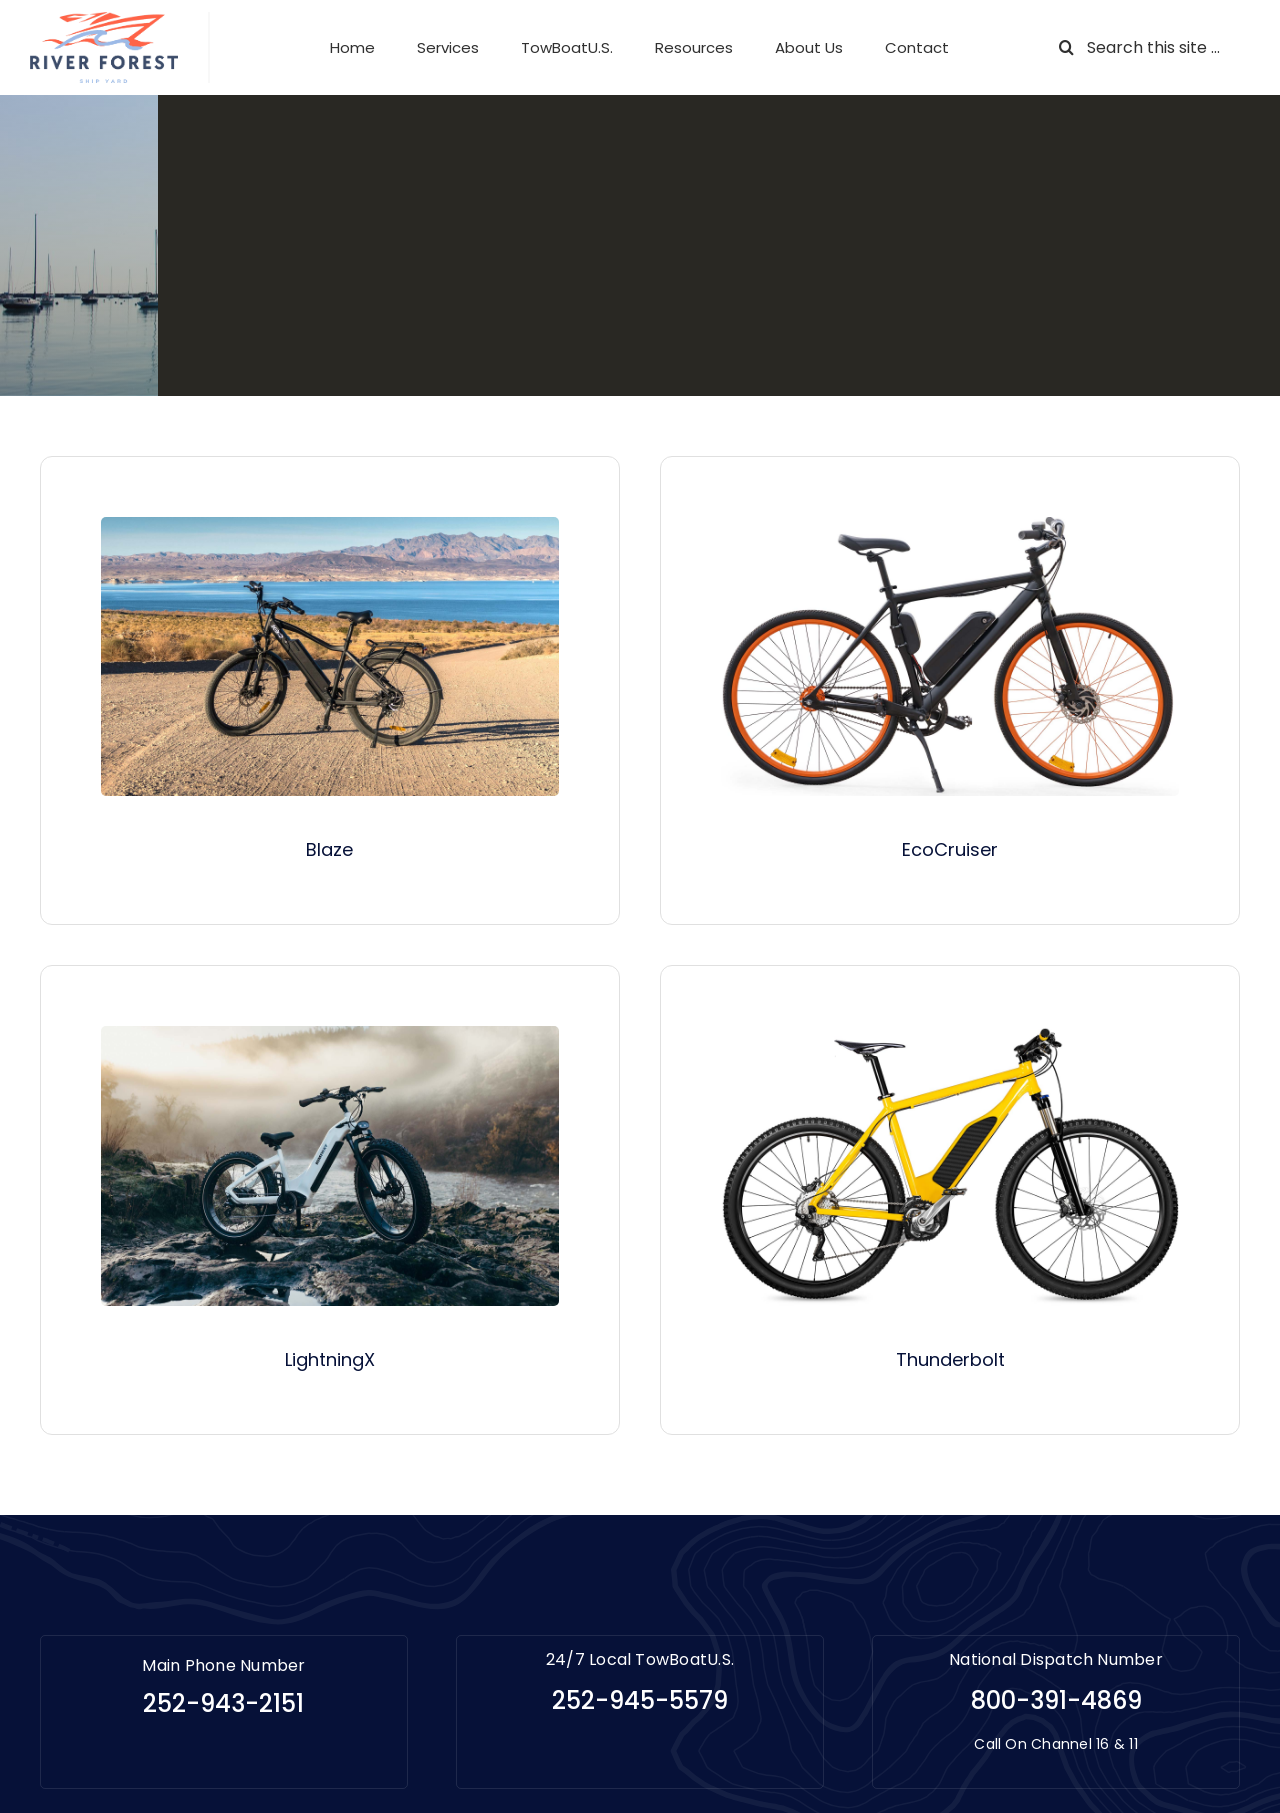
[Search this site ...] (1148, 47)
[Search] (1066, 47)
